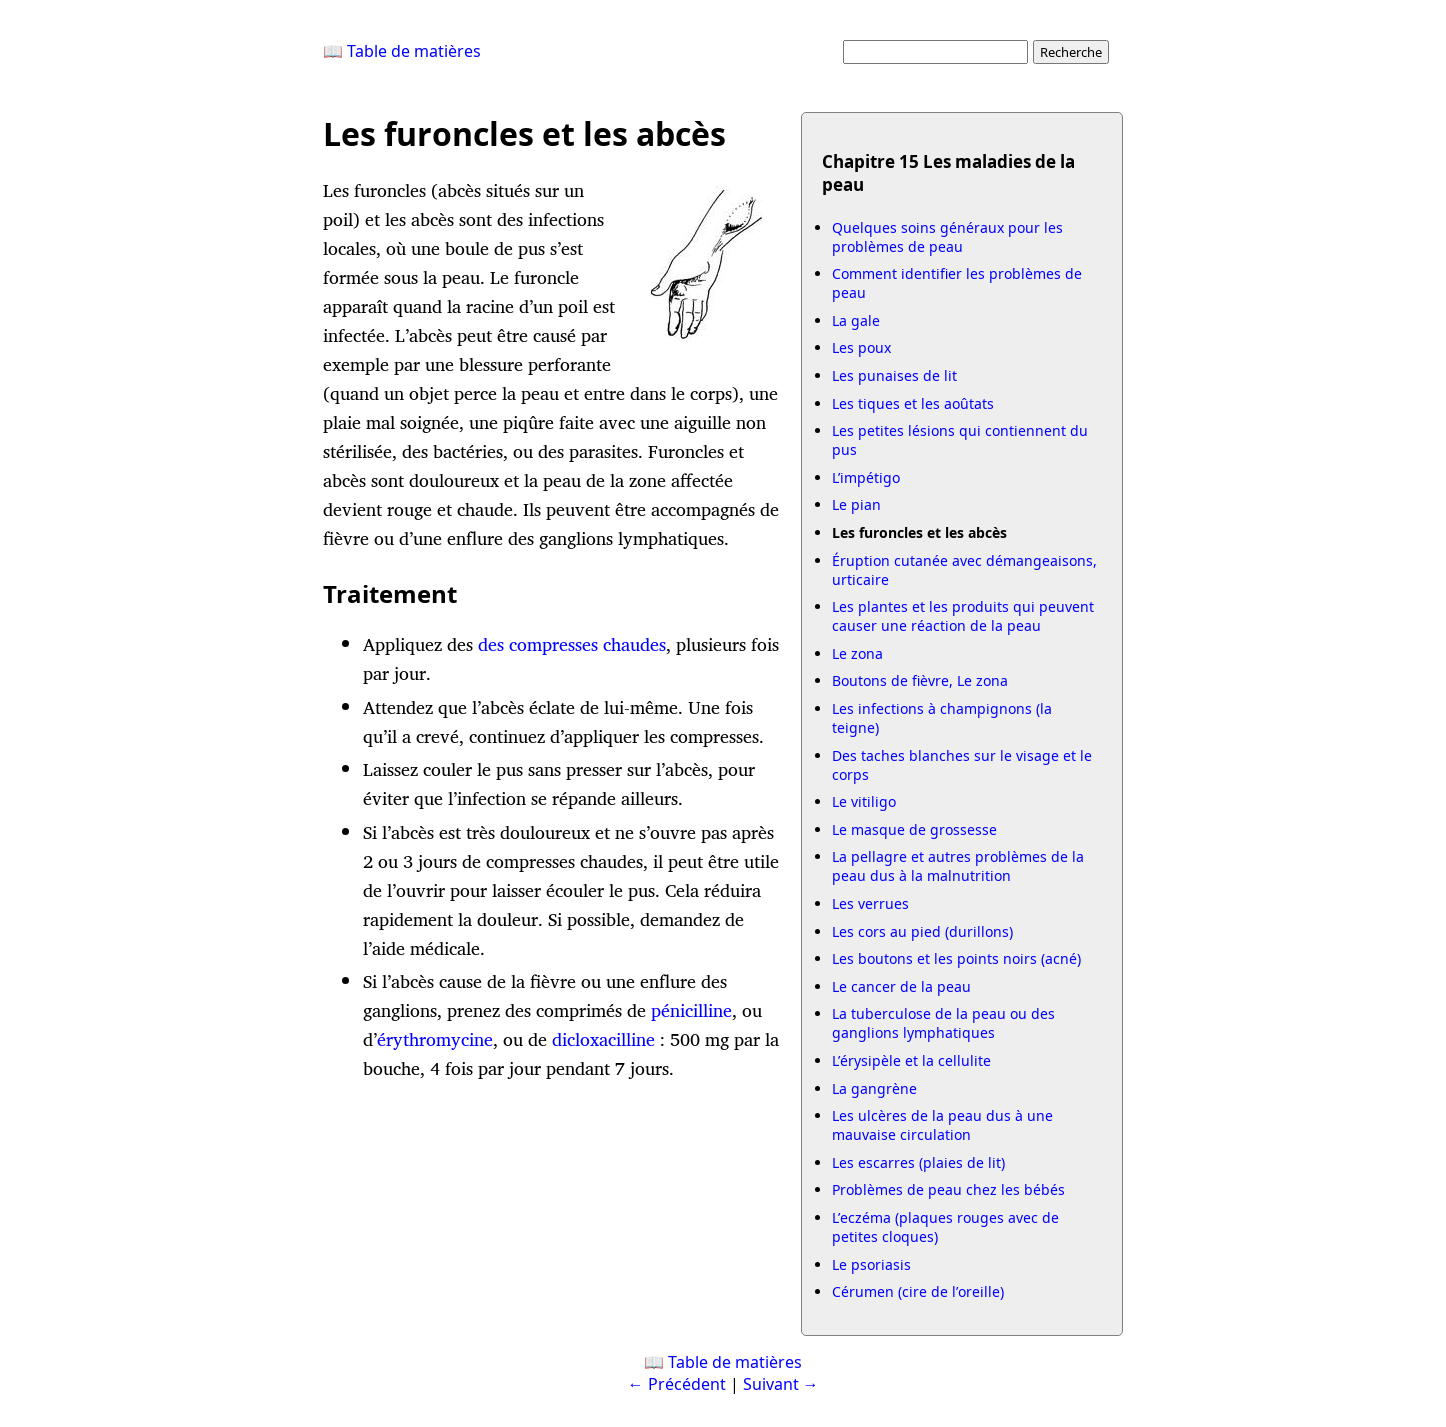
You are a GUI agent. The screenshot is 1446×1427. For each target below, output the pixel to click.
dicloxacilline (603, 1039)
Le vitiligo (864, 801)
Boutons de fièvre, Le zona (920, 680)
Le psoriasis (871, 1264)
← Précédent (677, 1384)
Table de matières (735, 1362)
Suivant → (781, 1384)
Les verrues (870, 903)
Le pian (856, 504)
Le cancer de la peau (901, 986)
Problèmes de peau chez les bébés (948, 1189)
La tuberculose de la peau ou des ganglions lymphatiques (943, 1023)
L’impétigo (866, 477)
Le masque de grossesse (914, 829)
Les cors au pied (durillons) (922, 931)
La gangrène (874, 1088)
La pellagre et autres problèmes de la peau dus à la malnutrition (958, 866)
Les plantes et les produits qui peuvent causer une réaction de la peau (963, 616)
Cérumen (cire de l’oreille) (918, 1291)
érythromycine (435, 1039)
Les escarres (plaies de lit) (918, 1162)
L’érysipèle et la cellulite (911, 1060)
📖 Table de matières (402, 51)
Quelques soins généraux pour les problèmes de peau (947, 237)
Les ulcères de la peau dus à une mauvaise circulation (942, 1125)
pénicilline (691, 1010)
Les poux (861, 347)
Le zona (857, 653)
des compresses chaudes (572, 644)
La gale (856, 320)
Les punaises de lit (894, 375)
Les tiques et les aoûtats (913, 403)
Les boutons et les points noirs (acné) (956, 958)
